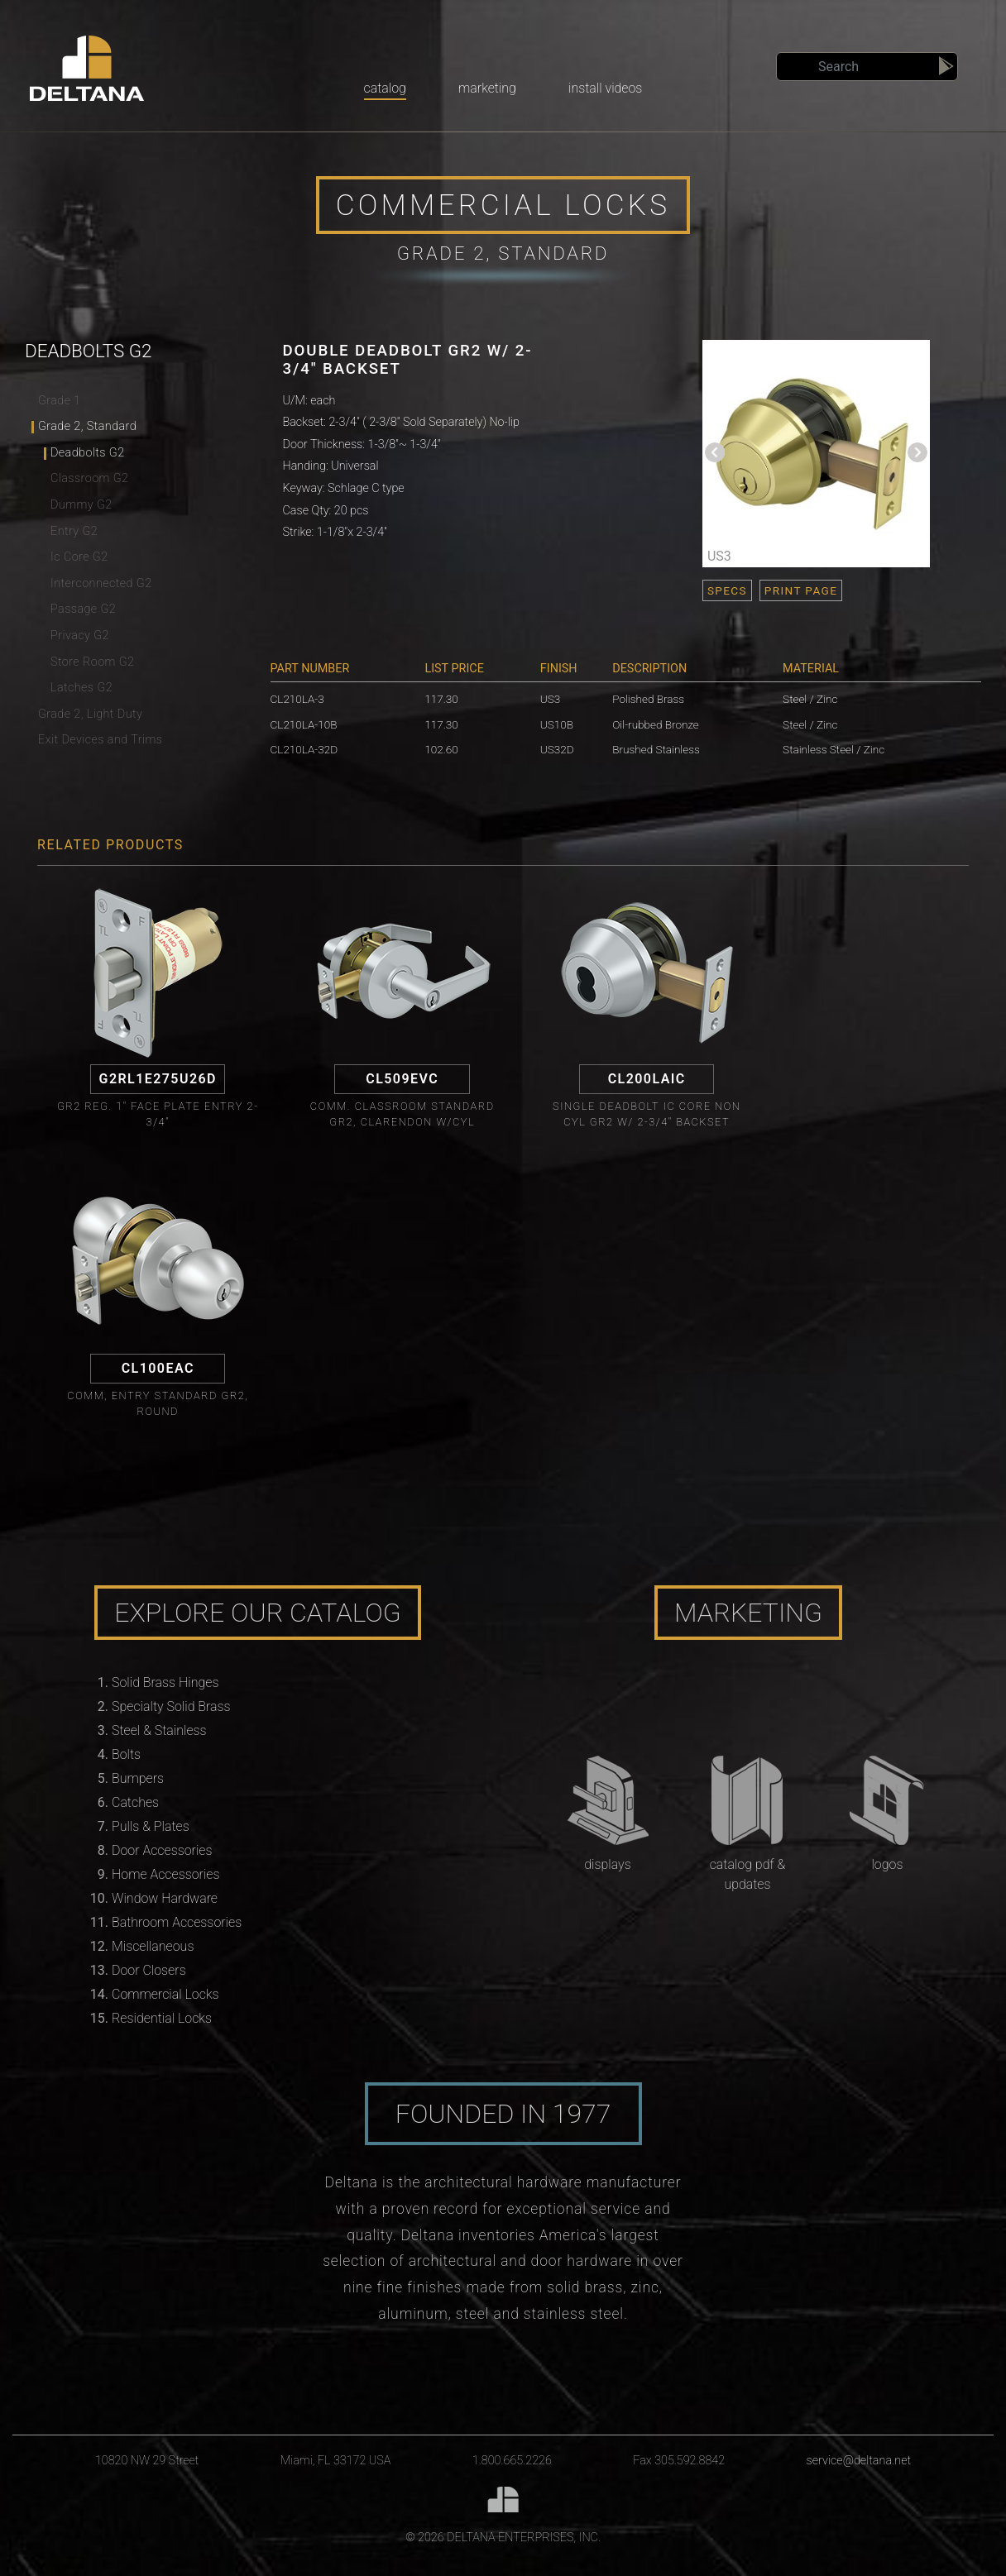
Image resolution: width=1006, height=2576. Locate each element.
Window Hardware (165, 1898)
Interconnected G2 (100, 583)
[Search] (867, 66)
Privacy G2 (79, 635)
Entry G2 (74, 531)
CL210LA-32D (304, 749)
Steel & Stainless (159, 1730)
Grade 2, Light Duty (90, 714)
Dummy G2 (81, 505)
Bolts (126, 1754)
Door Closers (149, 1970)
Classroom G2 (89, 478)
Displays (607, 1864)
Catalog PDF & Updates (748, 1874)
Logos (887, 1864)
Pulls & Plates (150, 1826)
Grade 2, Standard (87, 426)
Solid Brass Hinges (165, 1682)
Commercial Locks (165, 1994)
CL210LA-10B (304, 724)
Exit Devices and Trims (100, 740)
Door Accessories (162, 1850)
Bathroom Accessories (177, 1922)
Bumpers (138, 1778)
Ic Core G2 (79, 557)
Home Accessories (165, 1874)
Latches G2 (81, 688)
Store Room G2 (92, 662)
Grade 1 (59, 401)
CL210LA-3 (297, 698)
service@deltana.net (859, 2461)
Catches (135, 1802)
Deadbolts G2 (87, 453)
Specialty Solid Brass (171, 1706)
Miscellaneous (153, 1946)
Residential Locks (162, 2018)
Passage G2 (83, 609)
